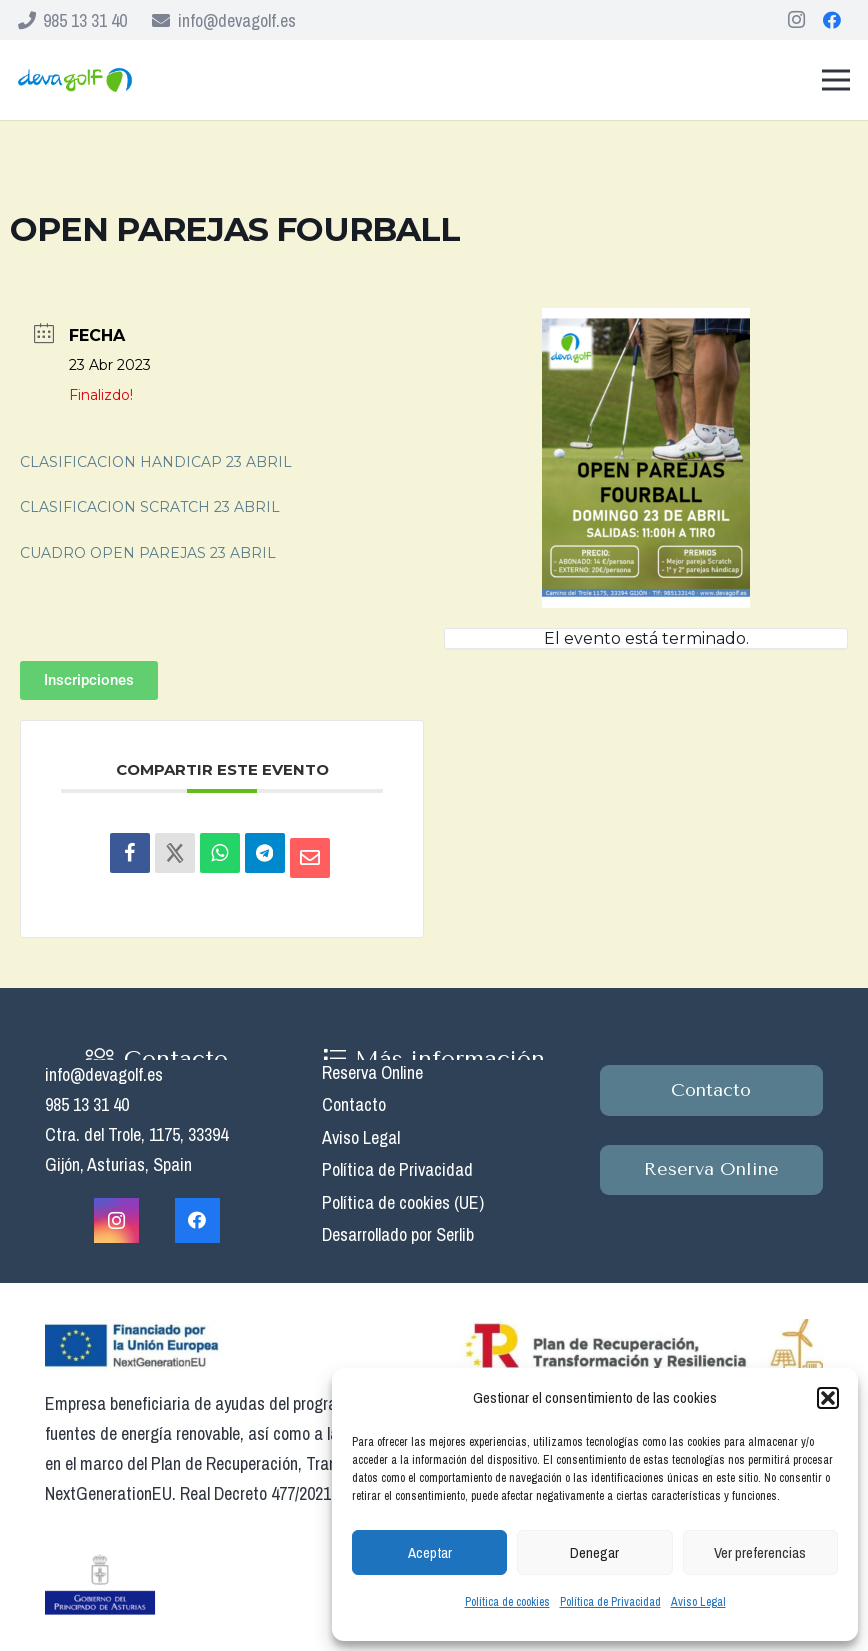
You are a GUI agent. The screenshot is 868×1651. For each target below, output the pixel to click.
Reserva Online (372, 1072)
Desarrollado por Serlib (398, 1234)
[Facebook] (832, 20)
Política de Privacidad (610, 1602)
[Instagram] (796, 20)
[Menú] (836, 80)
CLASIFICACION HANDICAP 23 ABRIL (156, 462)
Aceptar (430, 1552)
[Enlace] (75, 80)
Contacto (354, 1104)
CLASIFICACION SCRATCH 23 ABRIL (150, 507)
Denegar (594, 1552)
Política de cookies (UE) (403, 1202)
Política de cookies (507, 1602)
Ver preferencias (760, 1552)
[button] (828, 1398)
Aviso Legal (698, 1602)
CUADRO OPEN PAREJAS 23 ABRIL (148, 553)
